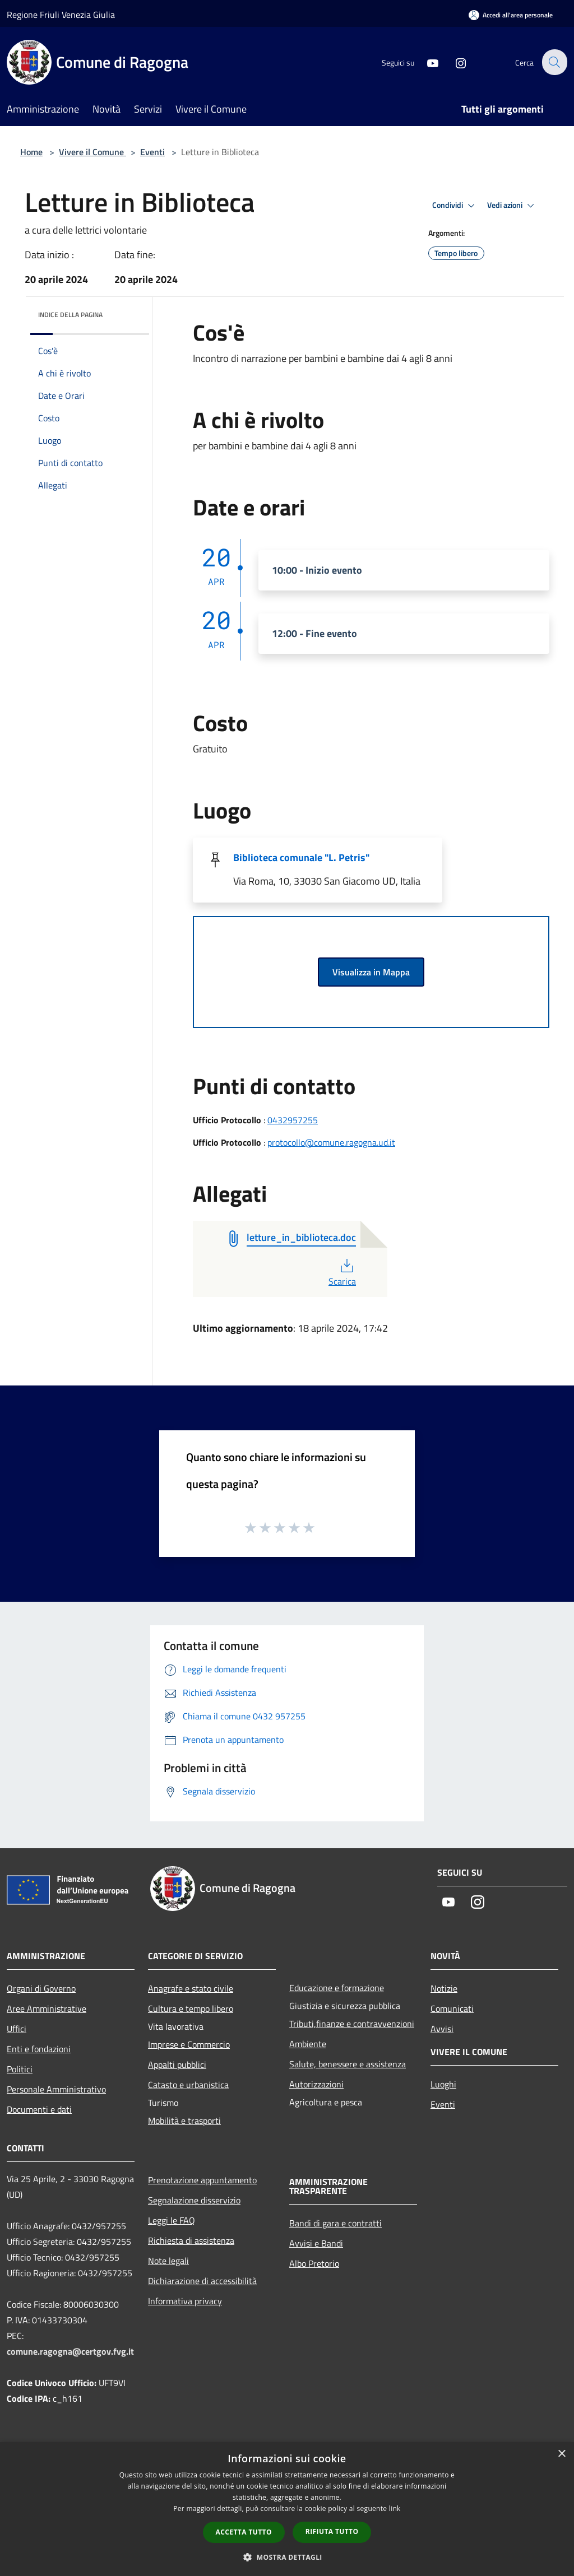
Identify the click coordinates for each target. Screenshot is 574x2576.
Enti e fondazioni (39, 2049)
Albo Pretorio (314, 2263)
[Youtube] (426, 61)
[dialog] (287, 2509)
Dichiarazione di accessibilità (202, 2280)
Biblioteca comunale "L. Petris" (301, 857)
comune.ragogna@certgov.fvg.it (70, 2351)
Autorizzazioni (316, 2084)
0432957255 (292, 1120)
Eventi (152, 152)
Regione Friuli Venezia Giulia (61, 14)
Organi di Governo (41, 1988)
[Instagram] (454, 61)
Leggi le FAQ (171, 2220)
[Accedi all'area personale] (510, 15)
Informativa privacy (185, 2301)
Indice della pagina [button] (70, 314)
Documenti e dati (39, 2109)
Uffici (16, 2028)
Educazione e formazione (336, 1987)
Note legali (168, 2260)
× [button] (561, 2454)
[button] (287, 2557)
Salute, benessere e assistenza (347, 2064)
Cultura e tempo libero (190, 2008)
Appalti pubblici (177, 2064)
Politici (20, 2069)
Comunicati (452, 2008)
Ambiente (307, 2043)
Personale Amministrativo (56, 2089)
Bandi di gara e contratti (335, 2223)
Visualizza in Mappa (371, 972)
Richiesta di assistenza (191, 2240)
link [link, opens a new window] (395, 2508)
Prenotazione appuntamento (202, 2180)
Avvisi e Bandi (316, 2243)
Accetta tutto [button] (244, 2532)
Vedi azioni (512, 205)
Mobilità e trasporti (184, 2120)
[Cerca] (553, 62)
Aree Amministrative (46, 2008)
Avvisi (441, 2028)
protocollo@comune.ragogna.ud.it (331, 1142)
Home (31, 152)
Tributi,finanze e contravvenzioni (351, 2023)
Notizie (443, 1988)
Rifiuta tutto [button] (332, 2531)
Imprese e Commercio (189, 2044)
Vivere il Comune (92, 152)
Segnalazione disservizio (194, 2200)
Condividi (455, 205)
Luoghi (443, 2084)
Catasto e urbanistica (188, 2084)
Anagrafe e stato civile (190, 1988)
